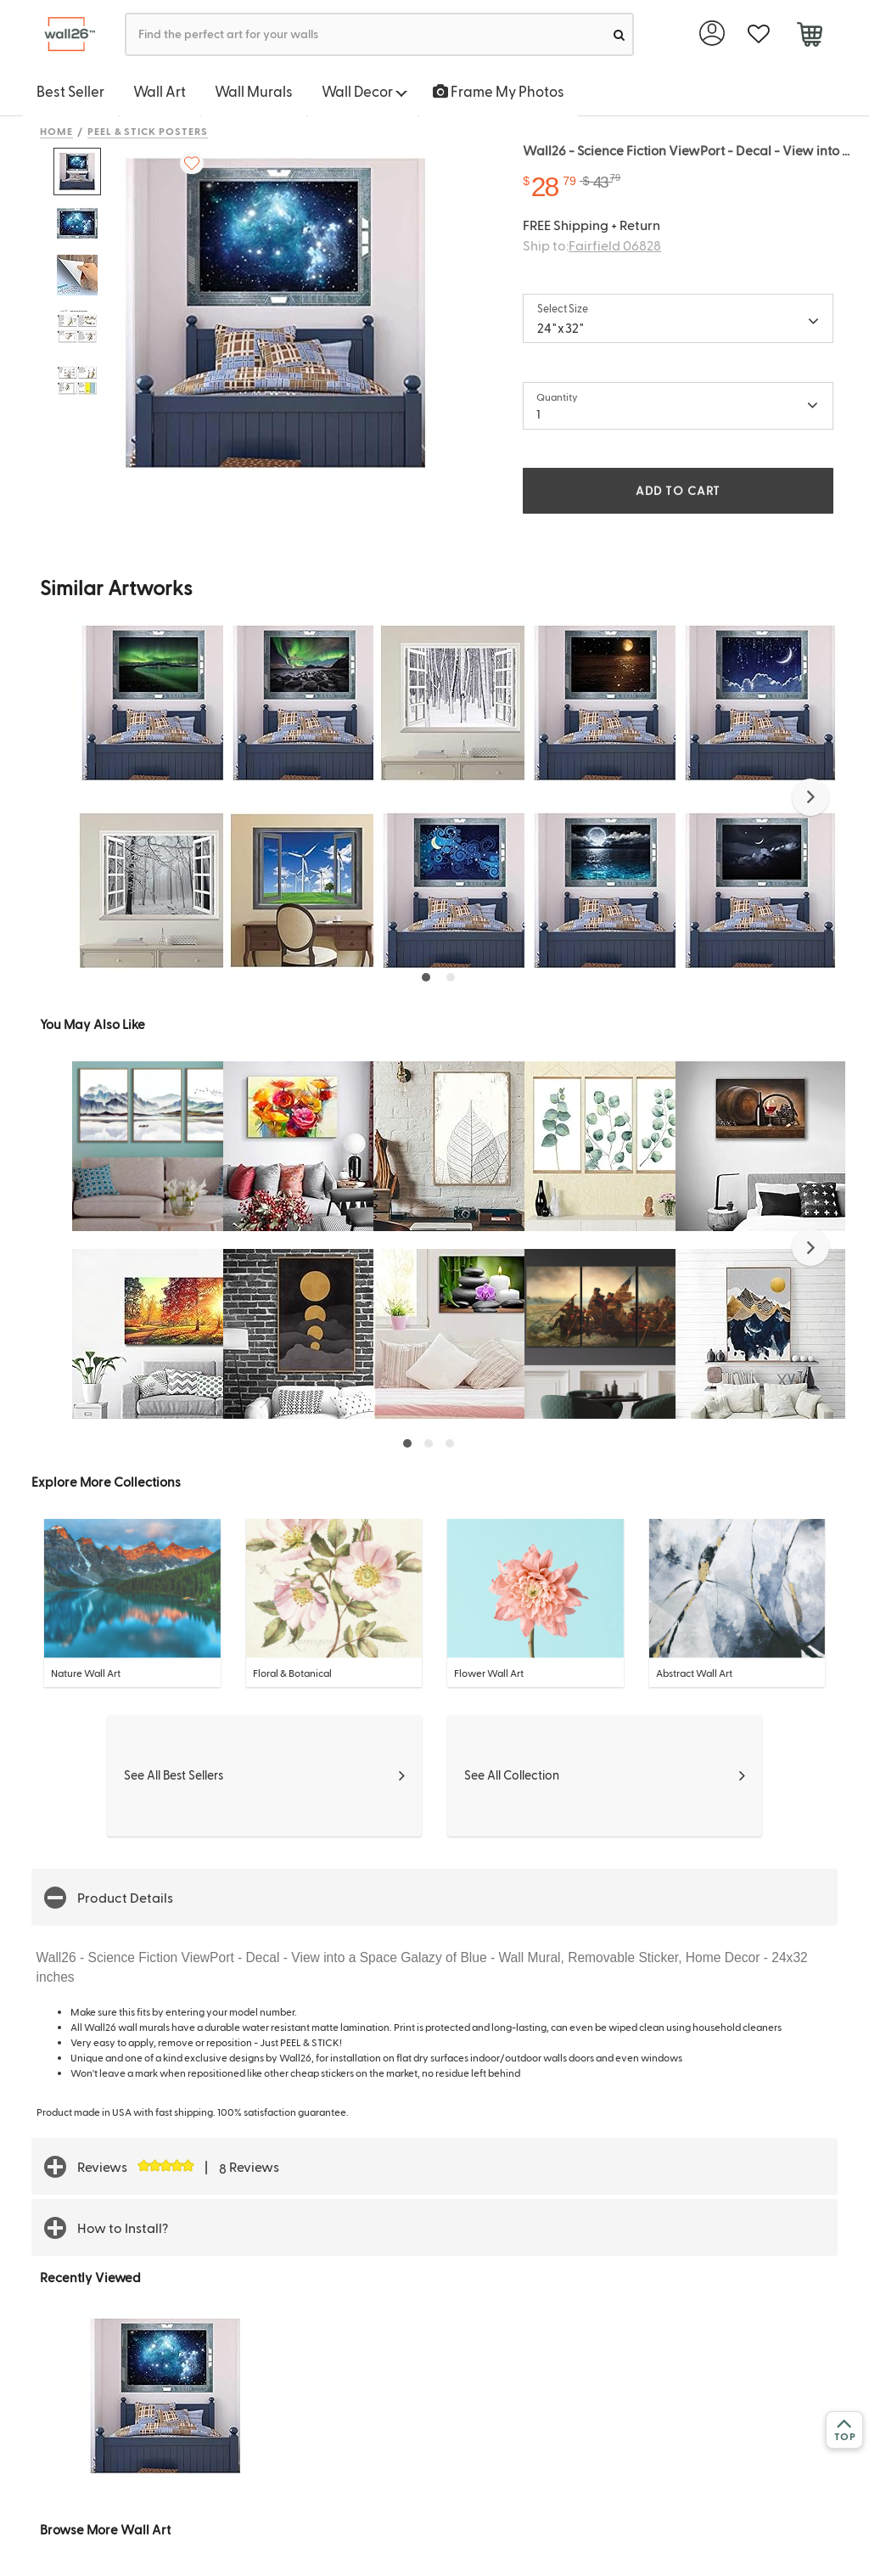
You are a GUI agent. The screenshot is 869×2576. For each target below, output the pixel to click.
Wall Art (159, 90)
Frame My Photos (498, 90)
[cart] (809, 36)
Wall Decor (364, 90)
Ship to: (592, 245)
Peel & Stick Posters (147, 131)
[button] (810, 797)
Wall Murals (254, 90)
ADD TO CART (678, 490)
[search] (619, 34)
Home (56, 131)
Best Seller (70, 90)
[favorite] (758, 34)
